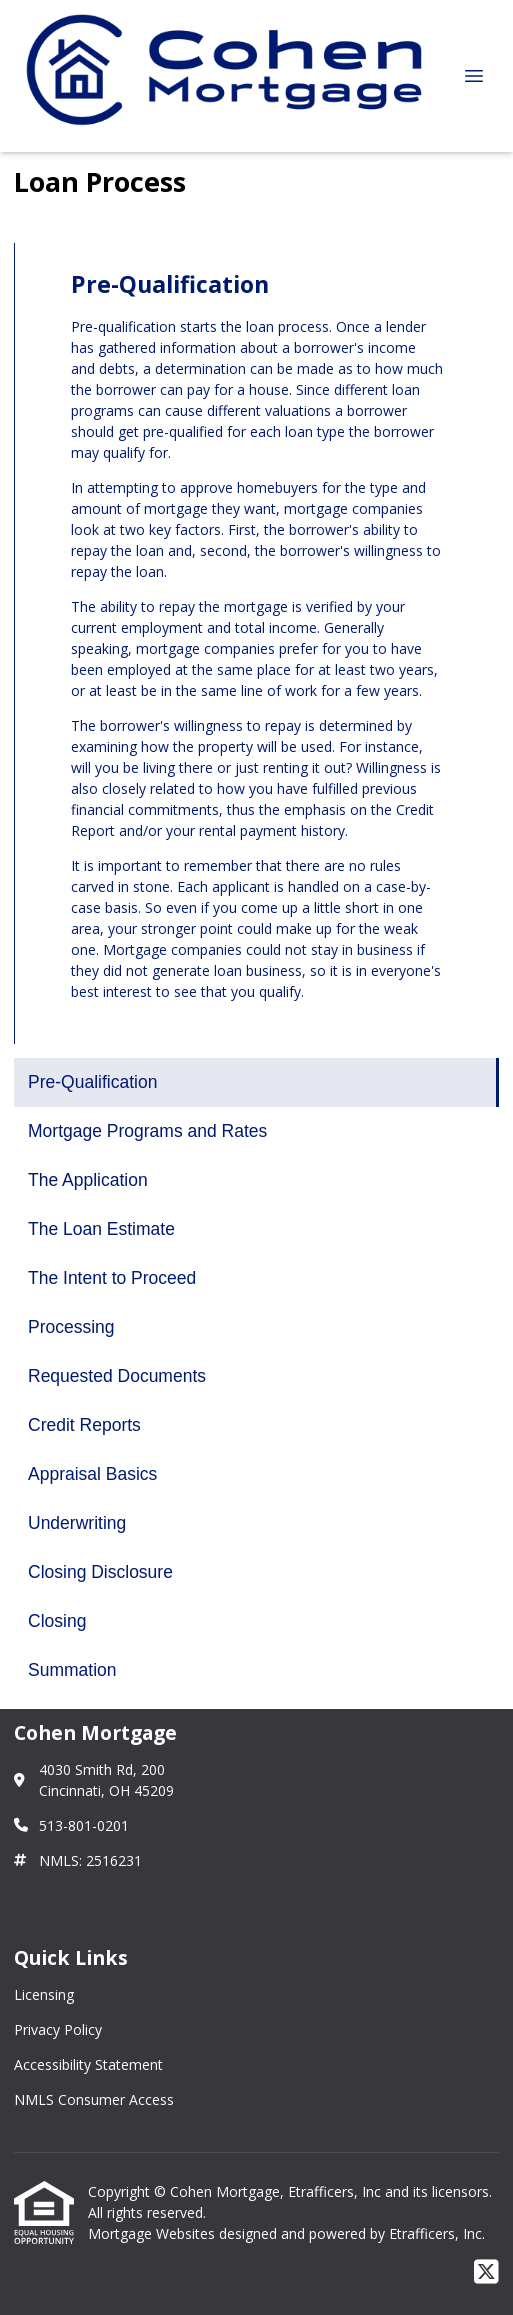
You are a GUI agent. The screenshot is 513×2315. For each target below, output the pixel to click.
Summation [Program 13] (72, 1670)
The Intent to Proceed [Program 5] (112, 1278)
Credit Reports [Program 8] (84, 1425)
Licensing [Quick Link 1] (44, 1994)
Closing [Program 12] (57, 1621)
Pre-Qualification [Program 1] (92, 1082)
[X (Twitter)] (486, 2272)
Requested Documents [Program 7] (117, 1376)
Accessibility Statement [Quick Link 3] (88, 2064)
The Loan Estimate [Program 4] (101, 1229)
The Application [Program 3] (88, 1180)
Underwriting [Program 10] (77, 1523)
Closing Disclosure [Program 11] (100, 1572)
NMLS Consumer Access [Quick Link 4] (94, 2099)
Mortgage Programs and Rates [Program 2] (147, 1131)
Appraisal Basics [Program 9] (92, 1474)
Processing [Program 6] (71, 1327)
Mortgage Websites (153, 2233)
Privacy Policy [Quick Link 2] (58, 2029)
